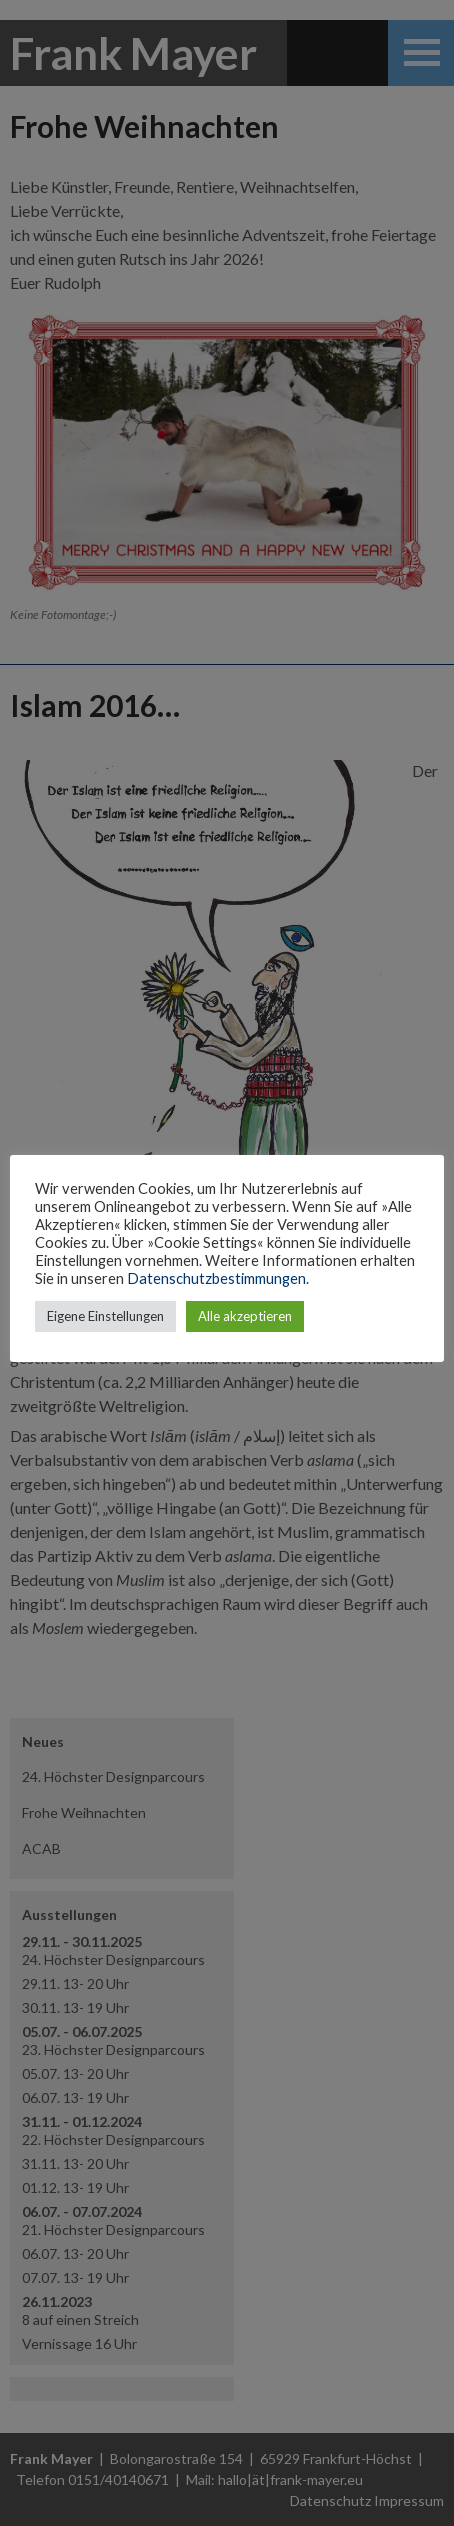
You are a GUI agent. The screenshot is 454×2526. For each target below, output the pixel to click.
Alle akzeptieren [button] (245, 1316)
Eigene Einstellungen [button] (105, 1316)
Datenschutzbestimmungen (216, 1278)
